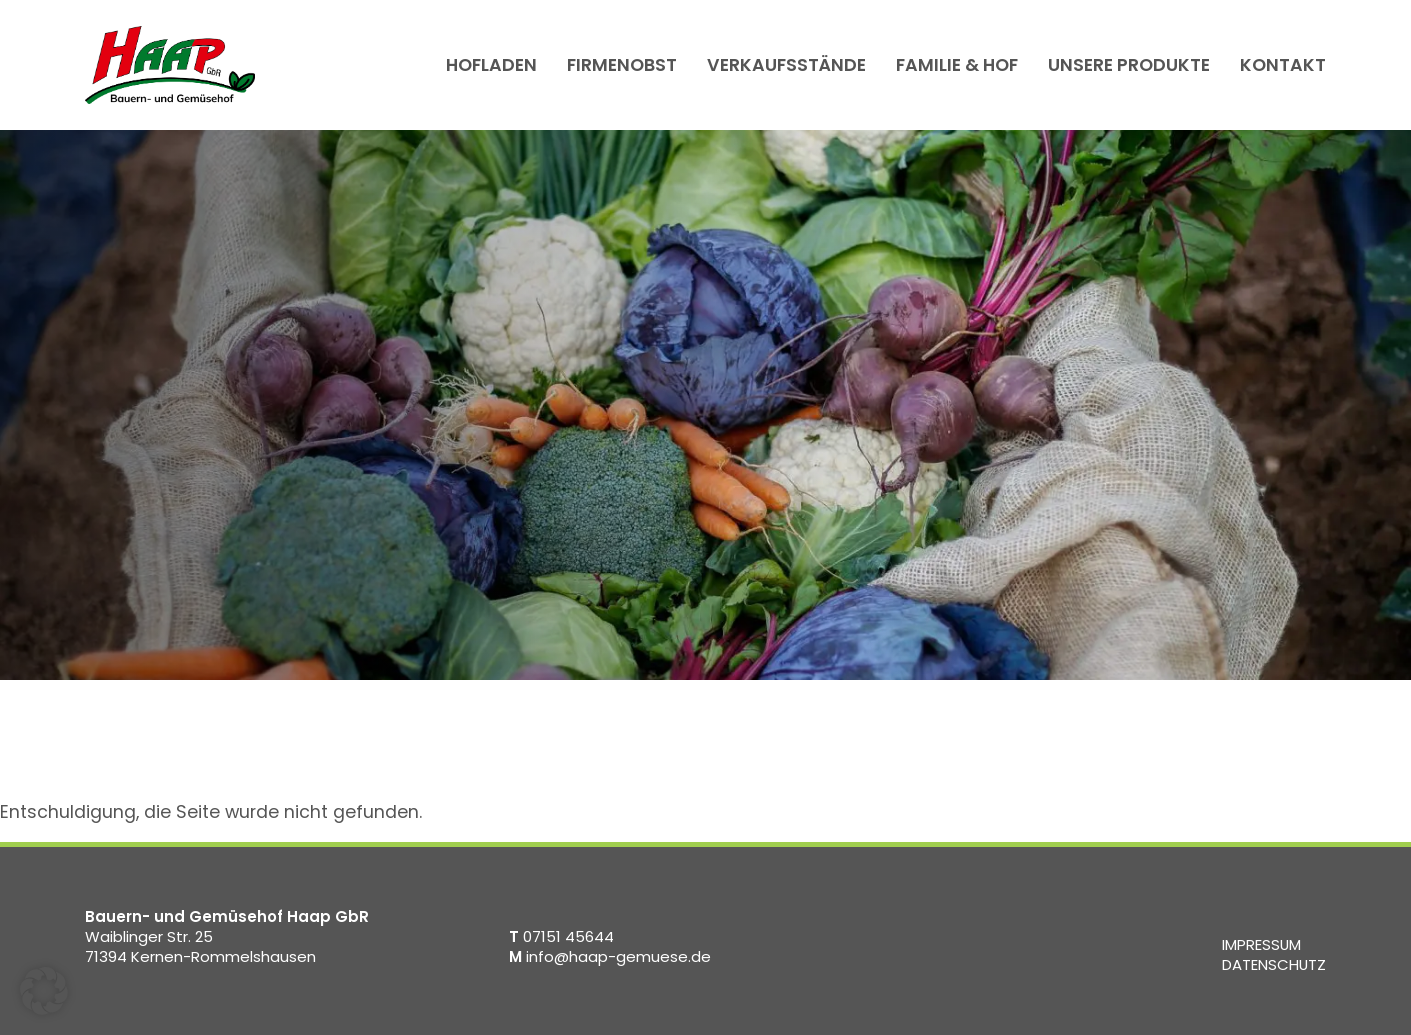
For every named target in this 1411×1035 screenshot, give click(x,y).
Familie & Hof (957, 64)
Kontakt (1283, 64)
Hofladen (491, 64)
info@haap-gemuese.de (610, 956)
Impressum (1261, 944)
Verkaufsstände (786, 64)
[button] (44, 991)
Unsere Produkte (1129, 64)
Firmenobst (622, 64)
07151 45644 (561, 936)
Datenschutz (1274, 964)
